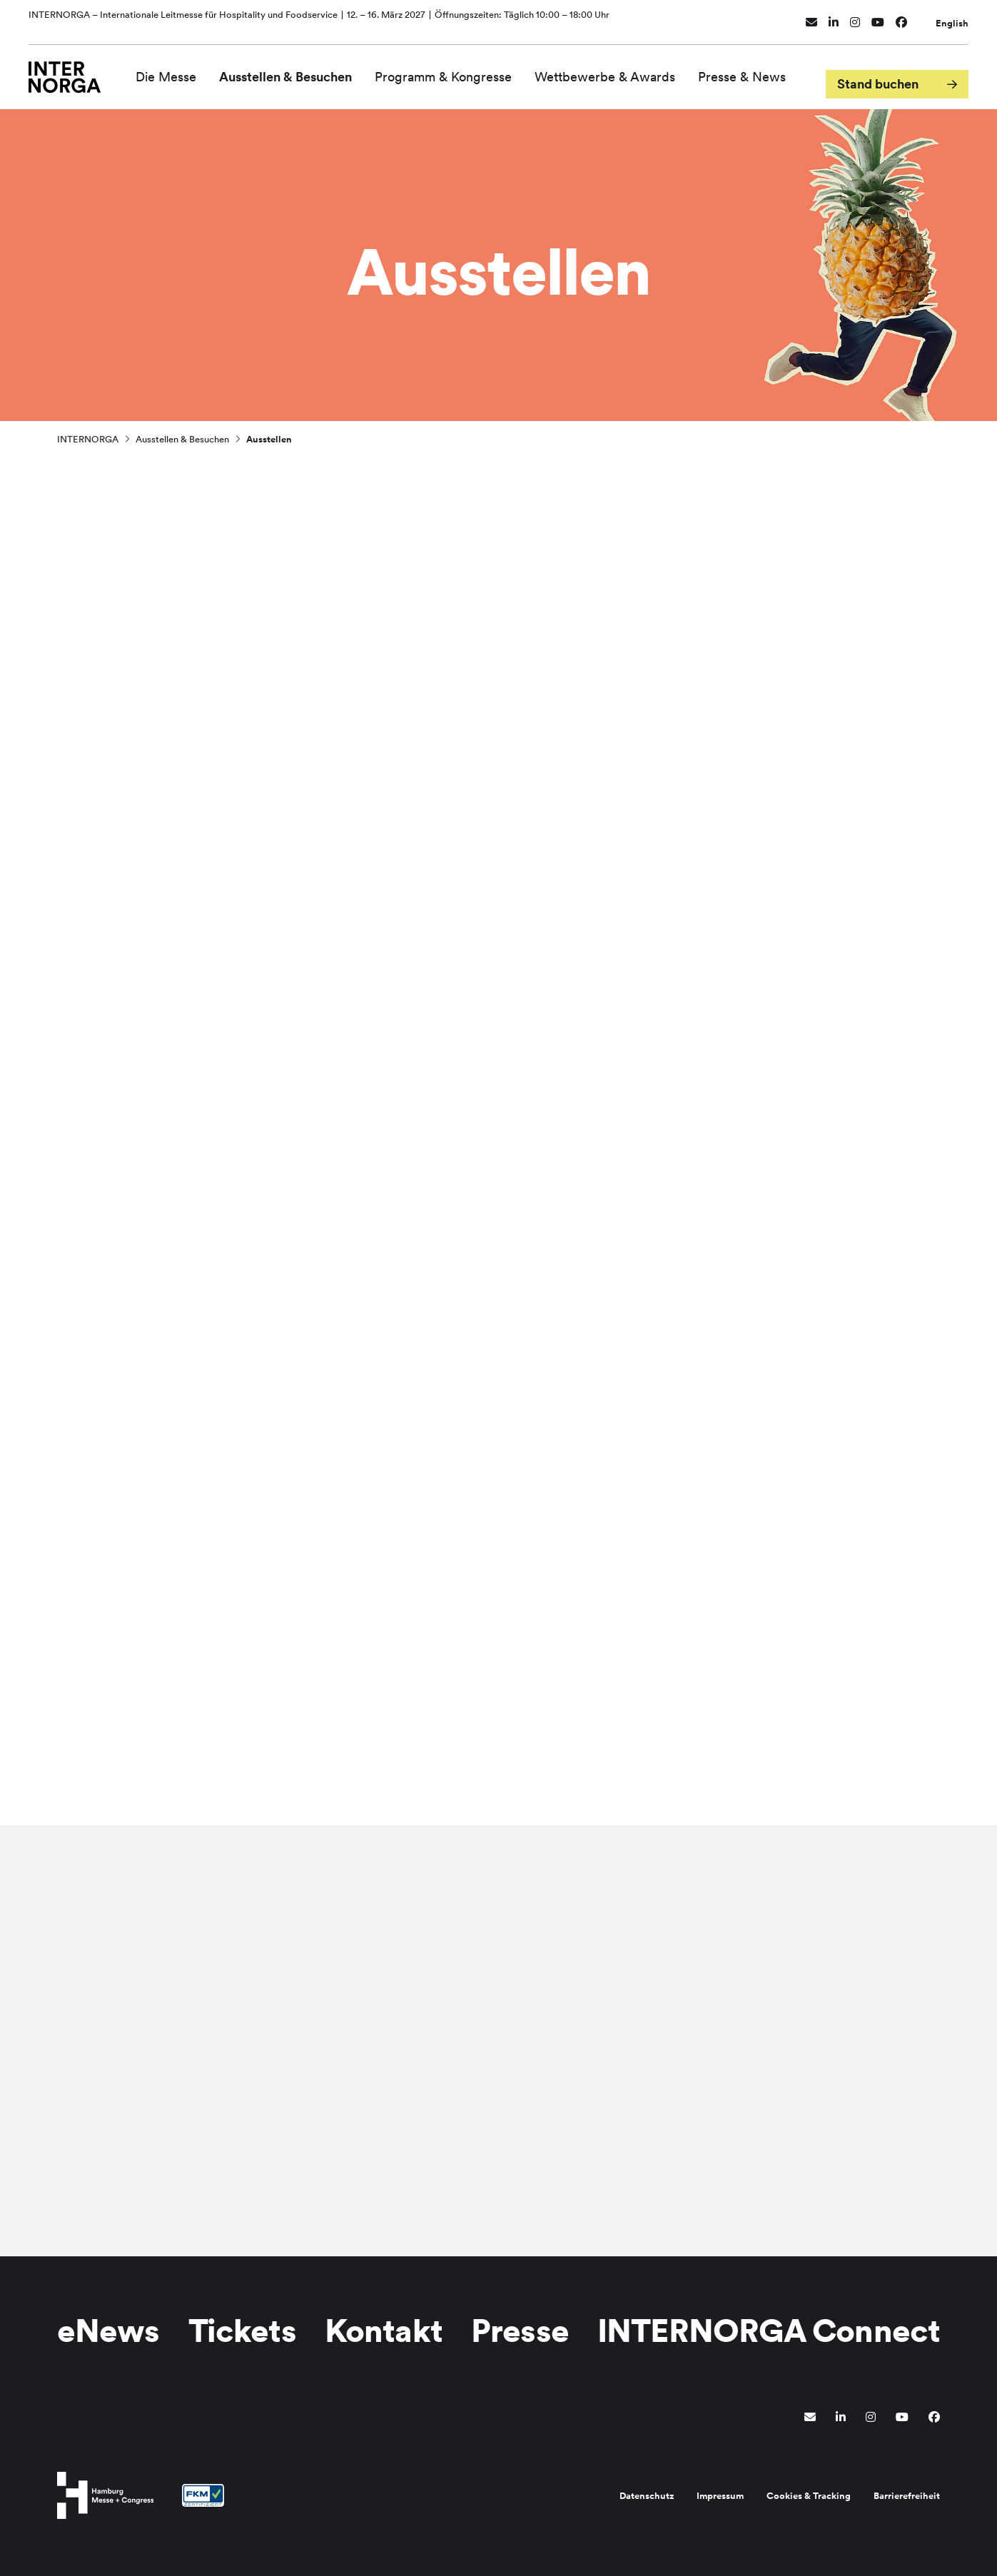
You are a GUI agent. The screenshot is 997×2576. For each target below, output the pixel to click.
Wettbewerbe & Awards (625, 69)
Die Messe (186, 69)
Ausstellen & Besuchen (305, 69)
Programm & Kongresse (463, 69)
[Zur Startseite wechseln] (75, 68)
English (952, 16)
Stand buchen (877, 70)
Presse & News (762, 69)
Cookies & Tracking (808, 2495)
